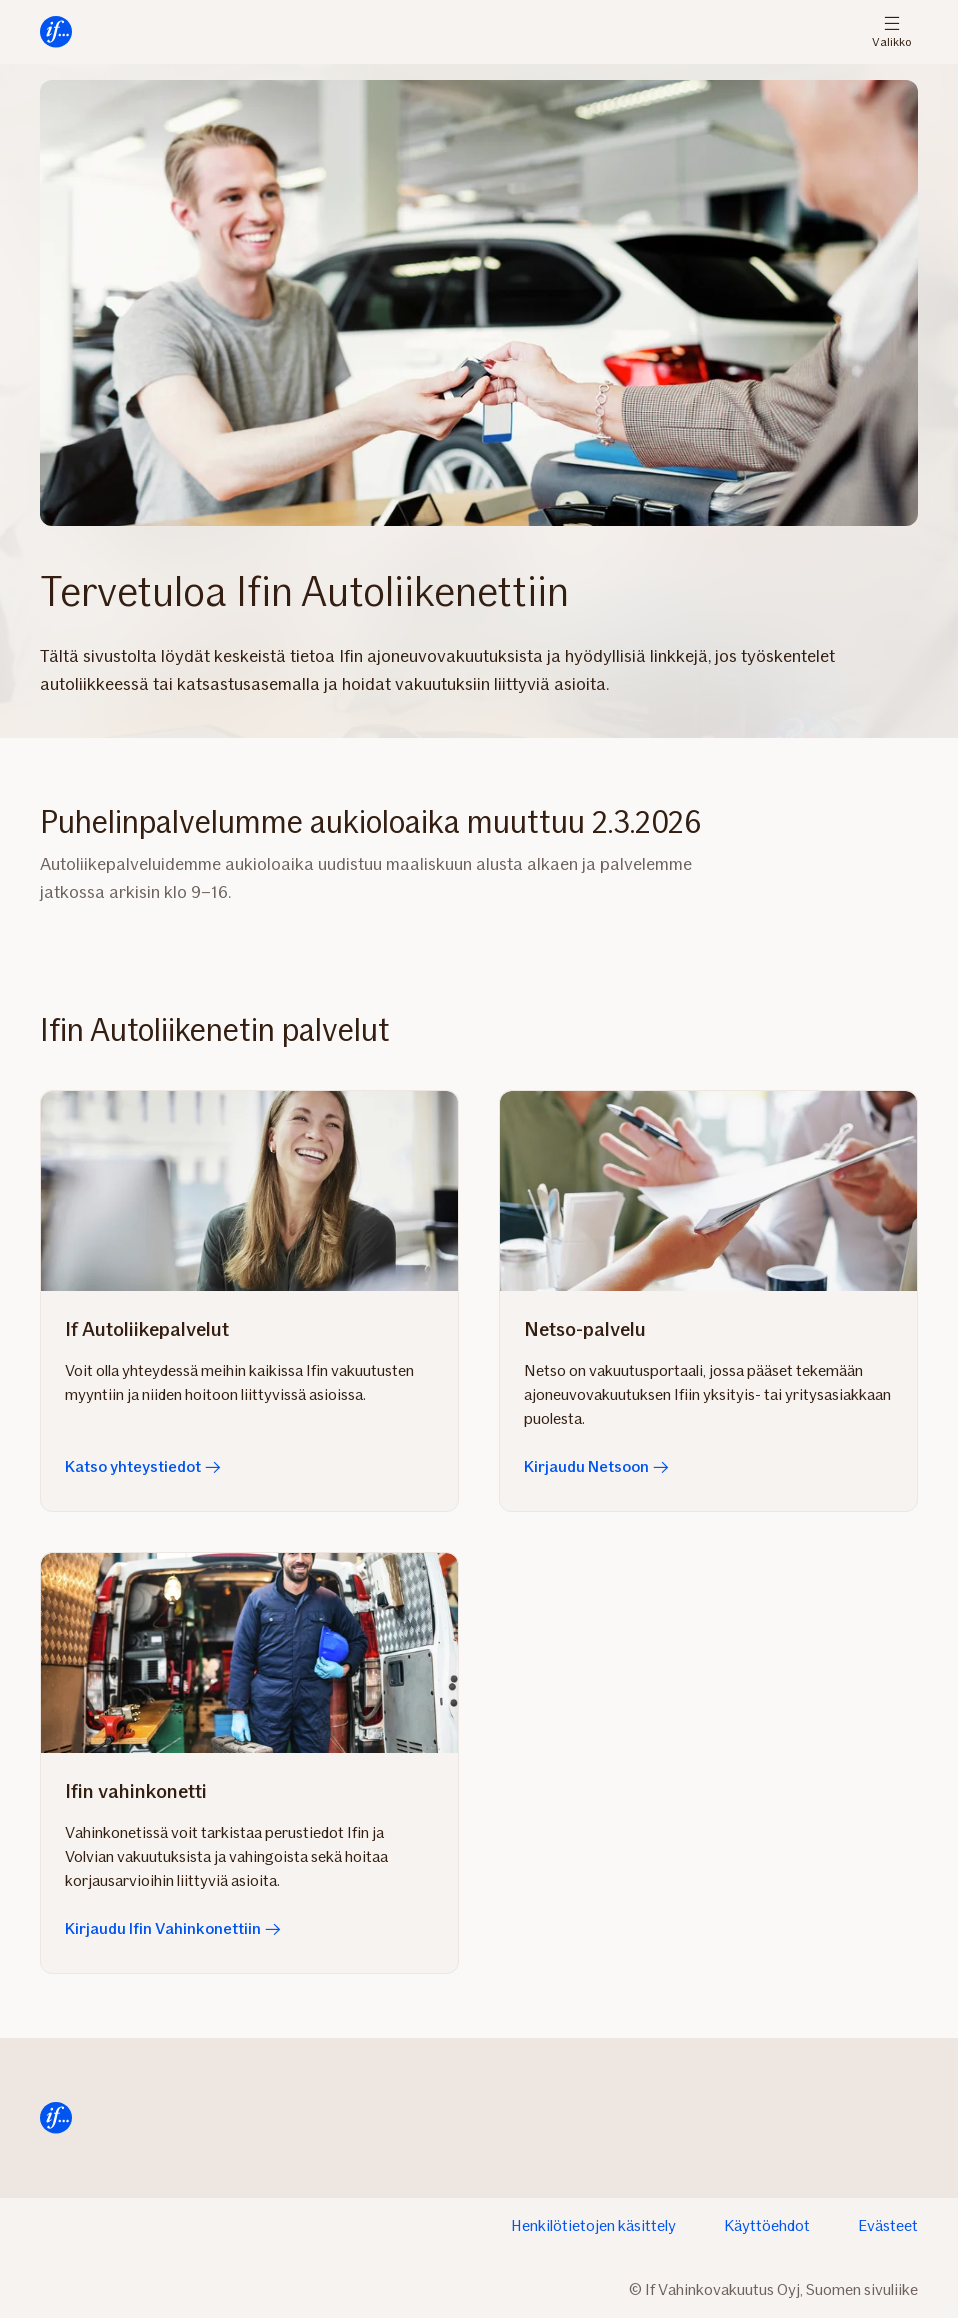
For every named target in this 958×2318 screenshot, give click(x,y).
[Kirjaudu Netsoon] (708, 1191)
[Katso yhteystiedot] (249, 1191)
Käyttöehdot (767, 2225)
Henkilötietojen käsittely (593, 2225)
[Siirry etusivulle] (56, 32)
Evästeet (888, 2225)
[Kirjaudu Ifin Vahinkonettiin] (249, 1653)
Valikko (891, 32)
